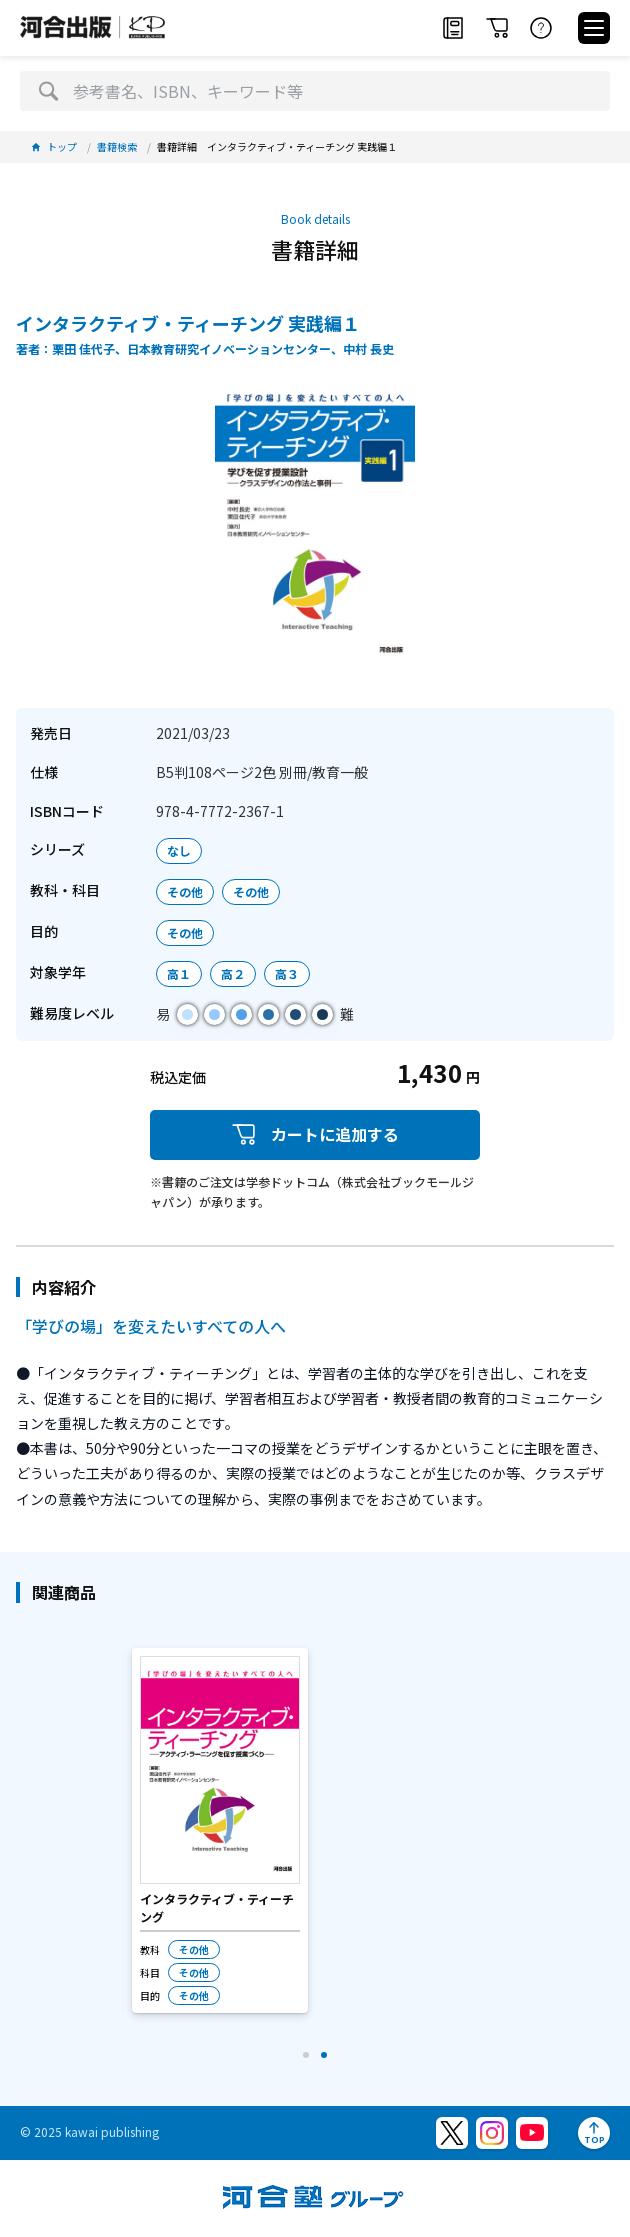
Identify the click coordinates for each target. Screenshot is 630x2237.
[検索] (48, 91)
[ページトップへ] (594, 2133)
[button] (306, 2055)
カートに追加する (315, 1134)
